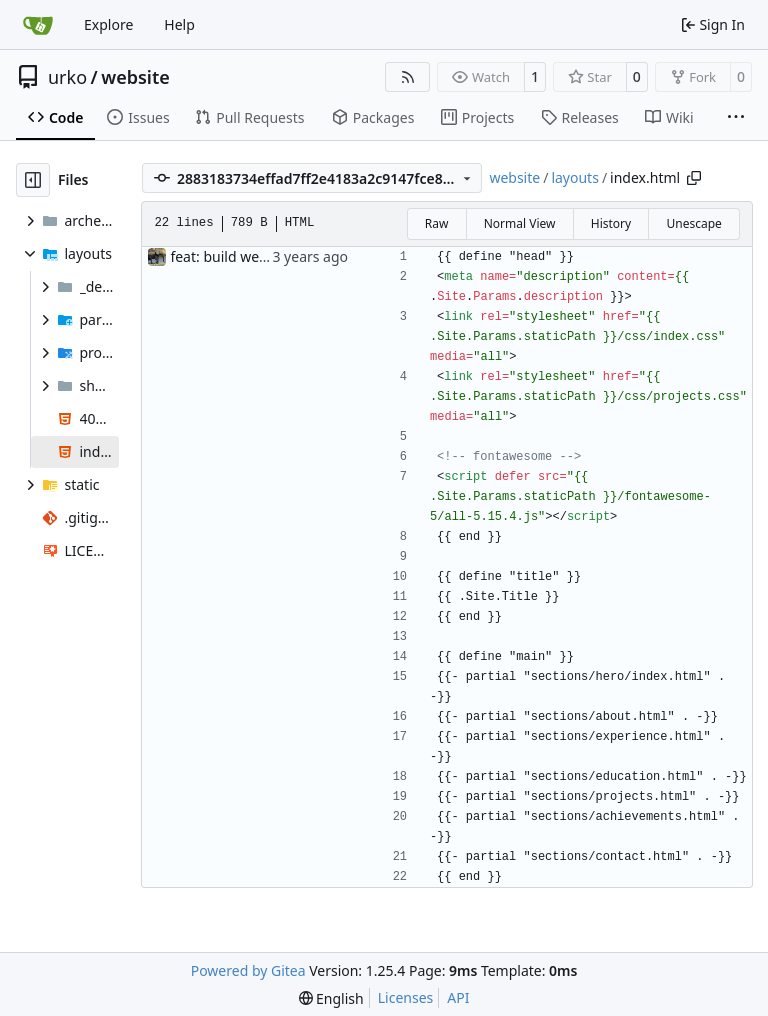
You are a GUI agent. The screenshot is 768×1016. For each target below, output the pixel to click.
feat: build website (230, 256)
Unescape (693, 223)
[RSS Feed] (408, 77)
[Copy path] (694, 178)
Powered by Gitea (248, 970)
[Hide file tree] (33, 180)
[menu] (331, 998)
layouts (575, 177)
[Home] (38, 25)
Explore (108, 24)
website (135, 77)
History (611, 223)
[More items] (736, 118)
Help (179, 24)
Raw (437, 223)
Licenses (406, 997)
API (458, 997)
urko (67, 77)
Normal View (520, 223)
